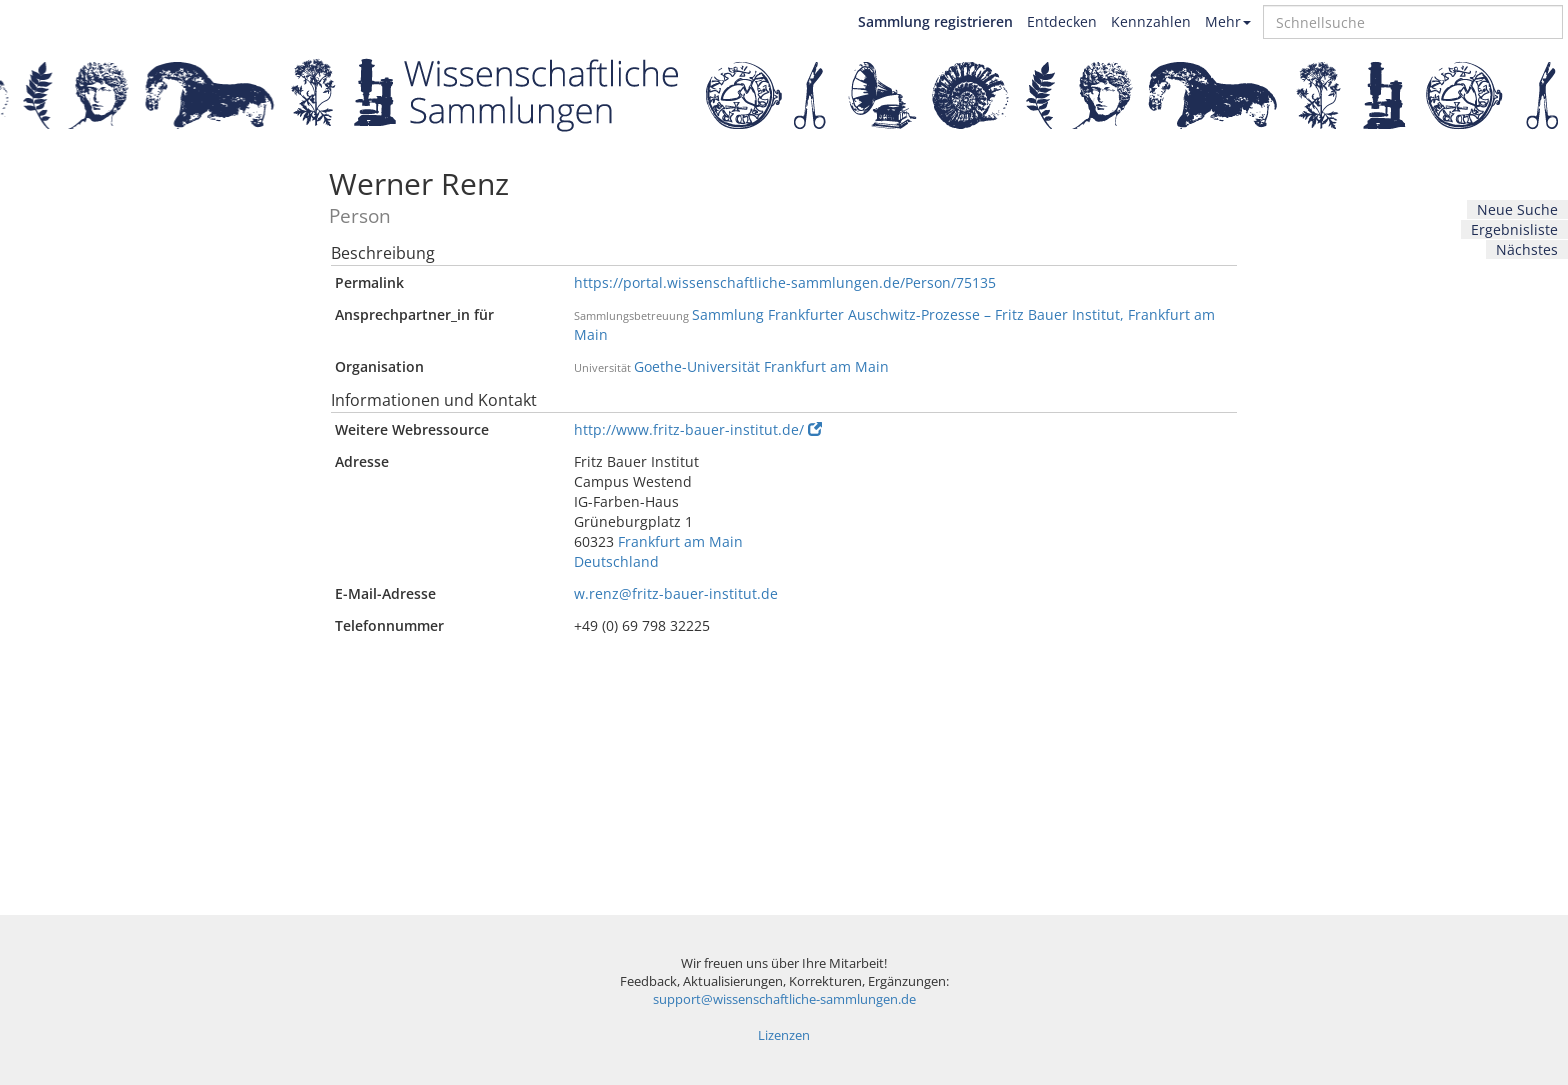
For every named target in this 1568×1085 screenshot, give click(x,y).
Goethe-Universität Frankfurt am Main (761, 366)
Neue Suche (1517, 209)
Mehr (1228, 21)
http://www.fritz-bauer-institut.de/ (698, 429)
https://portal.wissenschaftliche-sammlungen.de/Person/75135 (785, 282)
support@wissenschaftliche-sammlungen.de (784, 999)
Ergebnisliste (1514, 229)
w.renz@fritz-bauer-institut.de (676, 593)
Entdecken (1062, 21)
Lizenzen (784, 1035)
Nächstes (1527, 249)
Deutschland (616, 561)
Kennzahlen (1151, 21)
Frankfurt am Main (680, 541)
